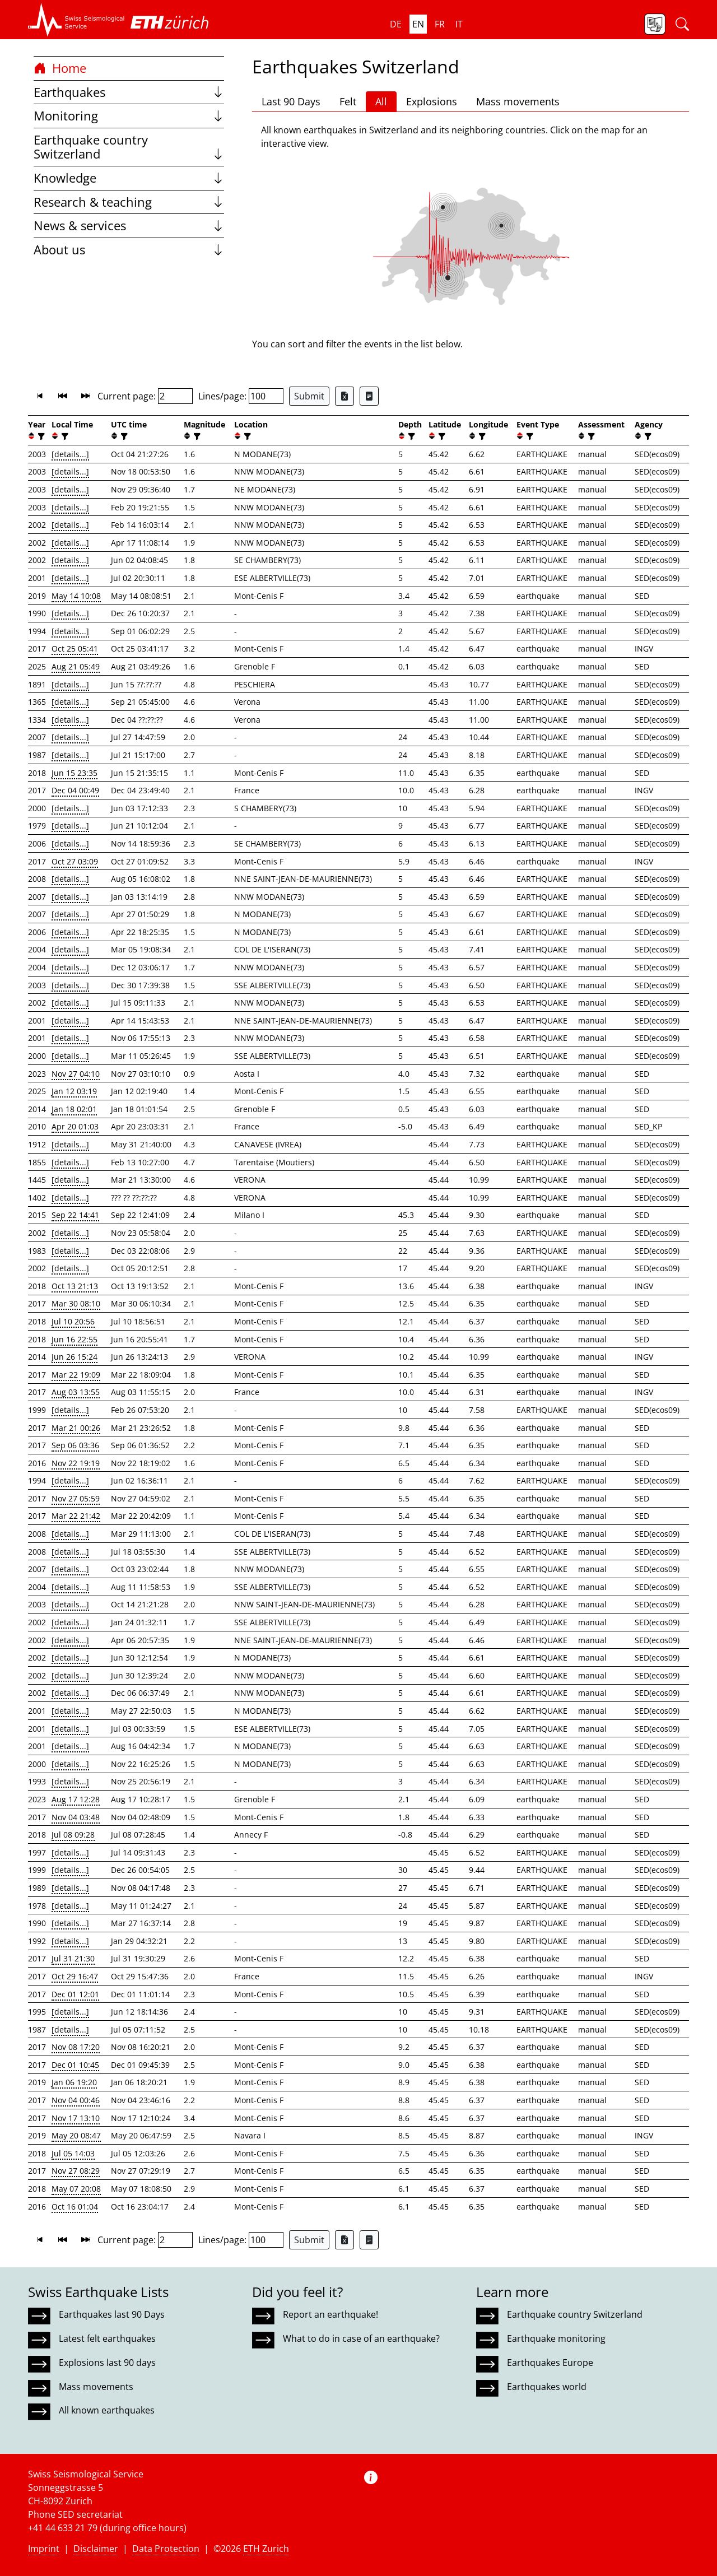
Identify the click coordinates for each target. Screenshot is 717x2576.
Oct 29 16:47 (75, 1976)
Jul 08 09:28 (73, 1834)
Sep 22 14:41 (75, 1215)
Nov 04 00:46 (76, 2100)
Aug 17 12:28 (76, 1799)
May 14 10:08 (76, 595)
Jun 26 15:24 (74, 1356)
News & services (129, 225)
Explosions (431, 101)
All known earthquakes (107, 2410)
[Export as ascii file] (369, 396)
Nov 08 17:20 (76, 2047)
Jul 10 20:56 (73, 1321)
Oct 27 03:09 (75, 861)
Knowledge (129, 178)
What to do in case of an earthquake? (361, 2338)
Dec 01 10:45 (75, 2064)
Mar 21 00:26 (76, 1427)
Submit (309, 396)
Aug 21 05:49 (76, 666)
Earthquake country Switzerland (129, 147)
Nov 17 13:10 (76, 2118)
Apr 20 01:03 (75, 1126)
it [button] (459, 24)
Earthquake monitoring (556, 2338)
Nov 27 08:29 (76, 2170)
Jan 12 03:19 (74, 1091)
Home (60, 68)
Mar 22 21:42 (76, 1515)
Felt (347, 101)
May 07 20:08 (76, 2188)
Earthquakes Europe (550, 2362)
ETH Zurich (266, 2548)
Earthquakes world (546, 2386)
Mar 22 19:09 (76, 1374)
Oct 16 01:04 (75, 2206)
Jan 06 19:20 (74, 2082)
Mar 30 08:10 (76, 1303)
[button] (76, 19)
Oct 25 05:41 (75, 648)
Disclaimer (95, 2548)
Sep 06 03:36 (75, 1445)
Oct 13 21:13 (75, 1286)
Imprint (43, 2548)
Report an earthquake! (330, 2314)
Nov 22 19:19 (76, 1463)
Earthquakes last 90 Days (112, 2314)
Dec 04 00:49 (75, 790)
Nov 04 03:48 (76, 1817)
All (381, 101)
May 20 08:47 (76, 2135)
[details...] (70, 454)
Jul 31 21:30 (73, 1958)
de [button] (396, 24)
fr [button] (440, 24)
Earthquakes (129, 92)
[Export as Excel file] (344, 396)
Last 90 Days (291, 101)
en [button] (418, 24)
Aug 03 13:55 (76, 1392)
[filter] (40, 436)
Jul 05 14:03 (73, 2153)
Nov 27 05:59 (76, 1498)
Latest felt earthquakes (107, 2338)
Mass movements (518, 101)
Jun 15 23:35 (74, 773)
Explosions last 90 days (107, 2362)
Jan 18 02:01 (74, 1109)
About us (129, 249)
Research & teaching (129, 202)
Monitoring (129, 115)
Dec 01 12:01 (75, 1994)
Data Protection (165, 2548)
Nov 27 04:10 (76, 1073)
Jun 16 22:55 (74, 1339)
